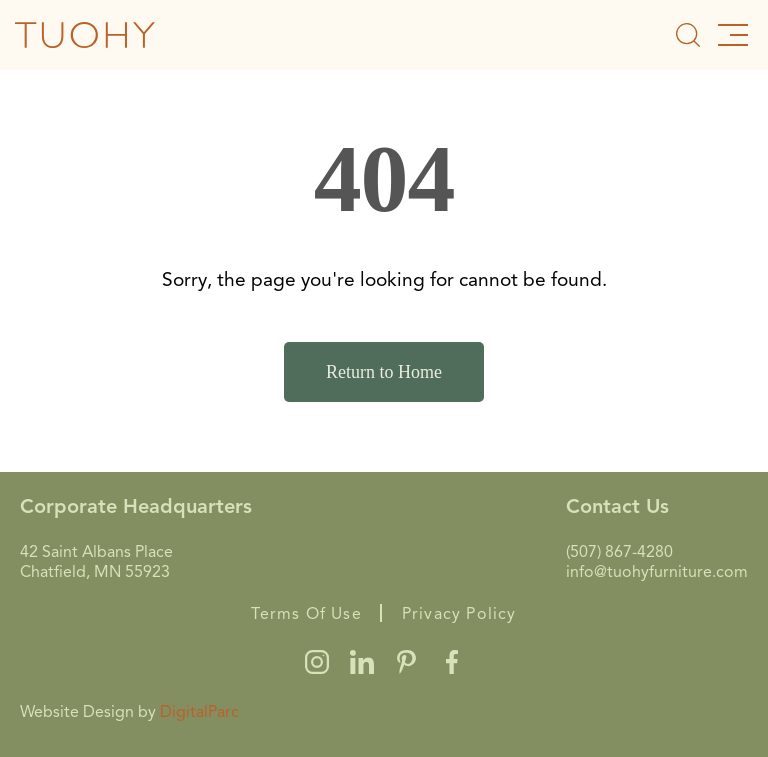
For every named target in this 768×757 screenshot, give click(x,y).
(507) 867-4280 (619, 552)
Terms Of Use (306, 614)
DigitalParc (199, 712)
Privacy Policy (459, 614)
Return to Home (384, 372)
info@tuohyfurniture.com (657, 572)
